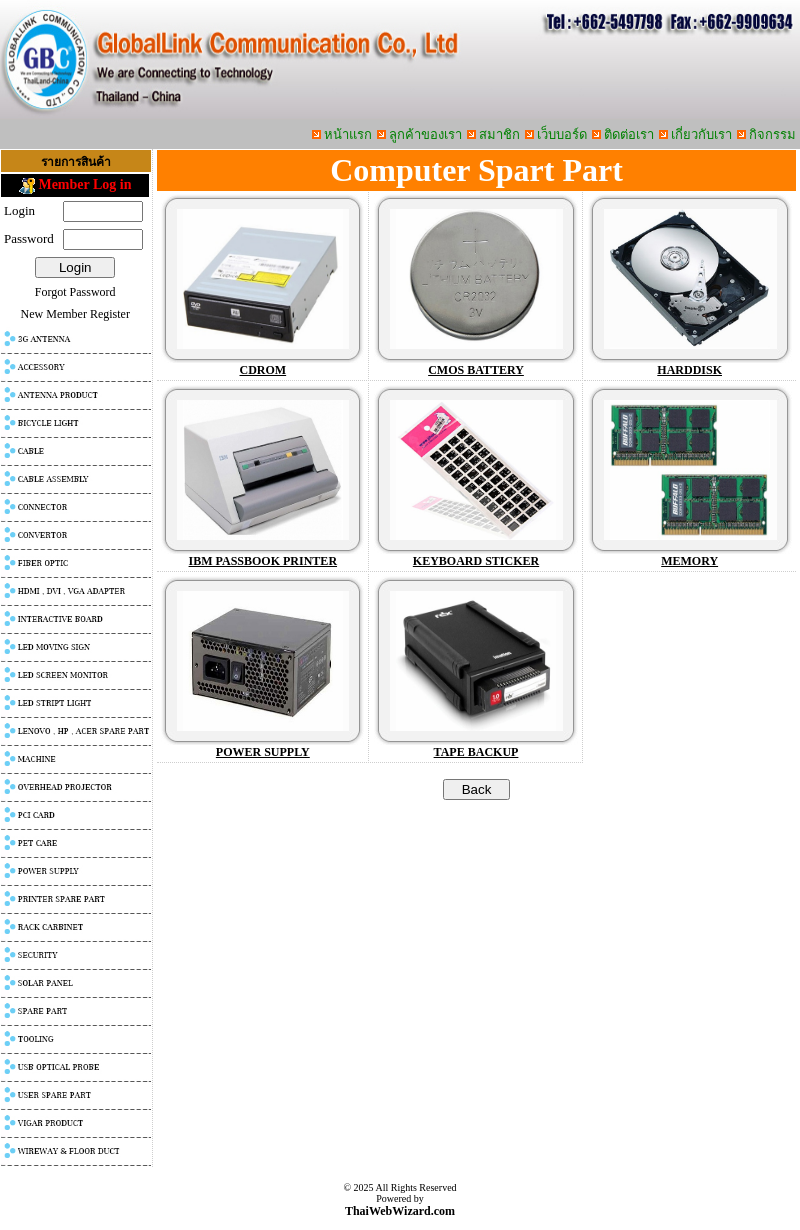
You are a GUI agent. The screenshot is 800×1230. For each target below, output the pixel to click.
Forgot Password (75, 292)
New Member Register (75, 314)
